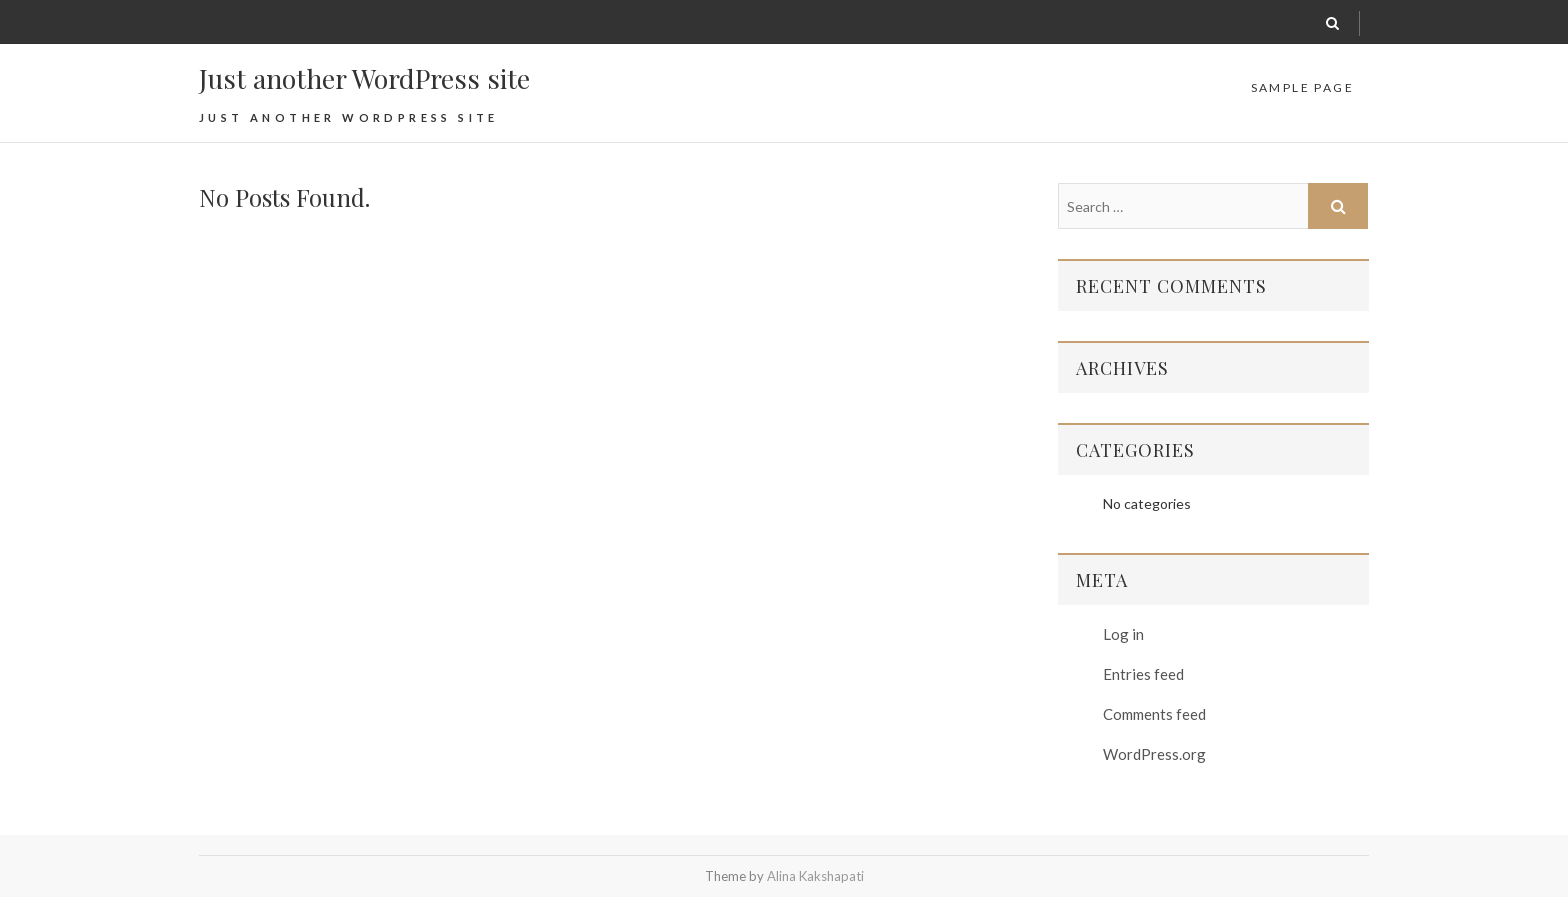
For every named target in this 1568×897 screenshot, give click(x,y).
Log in (1123, 634)
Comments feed (1154, 714)
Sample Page (1302, 87)
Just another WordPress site (364, 78)
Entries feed (1143, 674)
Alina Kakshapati (815, 876)
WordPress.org (1154, 754)
